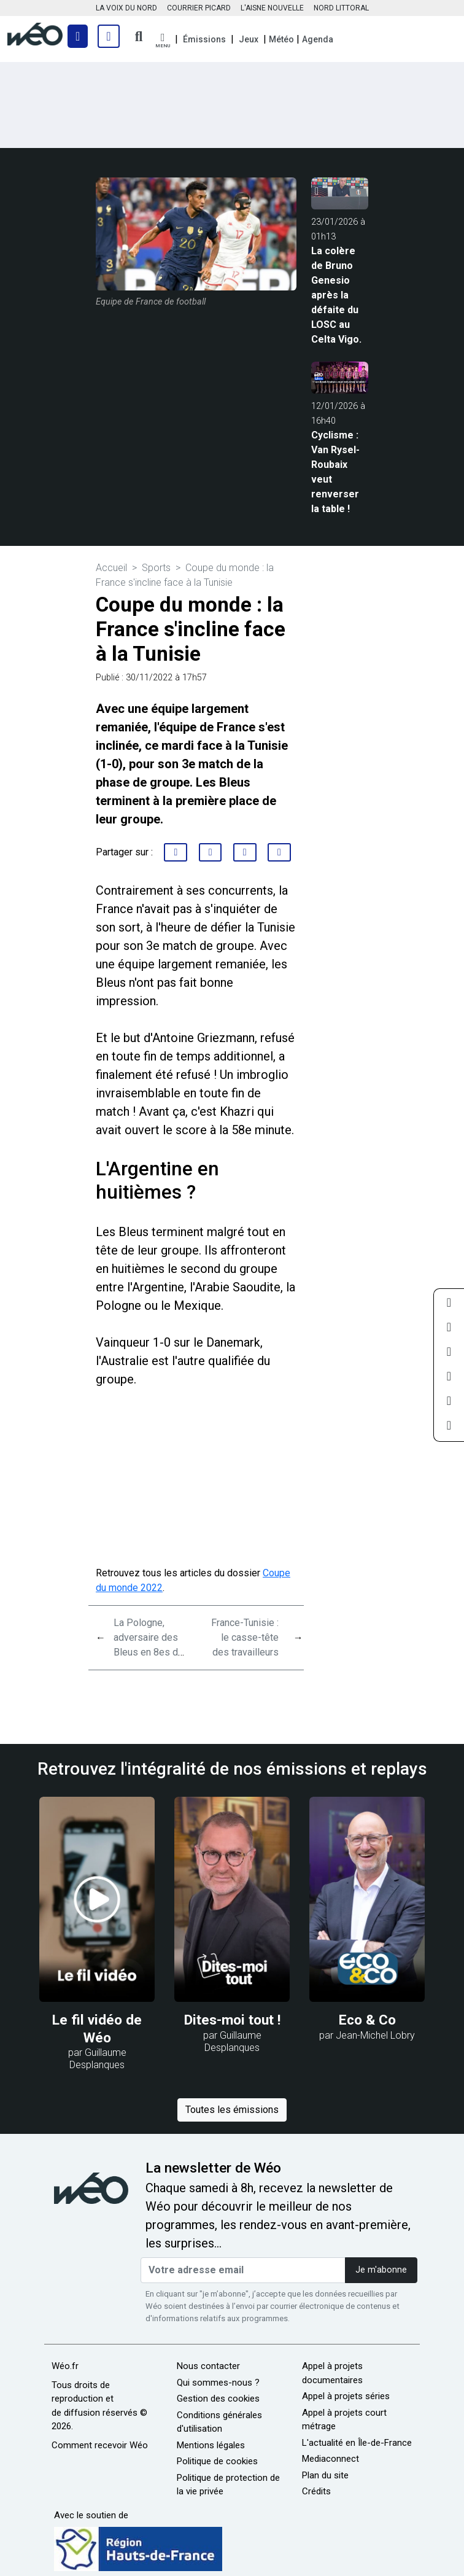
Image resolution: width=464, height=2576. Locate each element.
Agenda (317, 39)
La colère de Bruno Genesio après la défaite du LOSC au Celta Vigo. (336, 295)
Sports (156, 568)
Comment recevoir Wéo (100, 2445)
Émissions (204, 39)
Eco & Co (367, 2020)
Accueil (111, 568)
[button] (162, 41)
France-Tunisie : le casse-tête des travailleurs (245, 1637)
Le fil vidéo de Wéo (97, 2028)
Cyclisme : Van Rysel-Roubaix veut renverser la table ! (335, 472)
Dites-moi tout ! (232, 2020)
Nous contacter (208, 2366)
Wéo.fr (65, 2366)
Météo (281, 39)
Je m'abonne (381, 2270)
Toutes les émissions (232, 2109)
